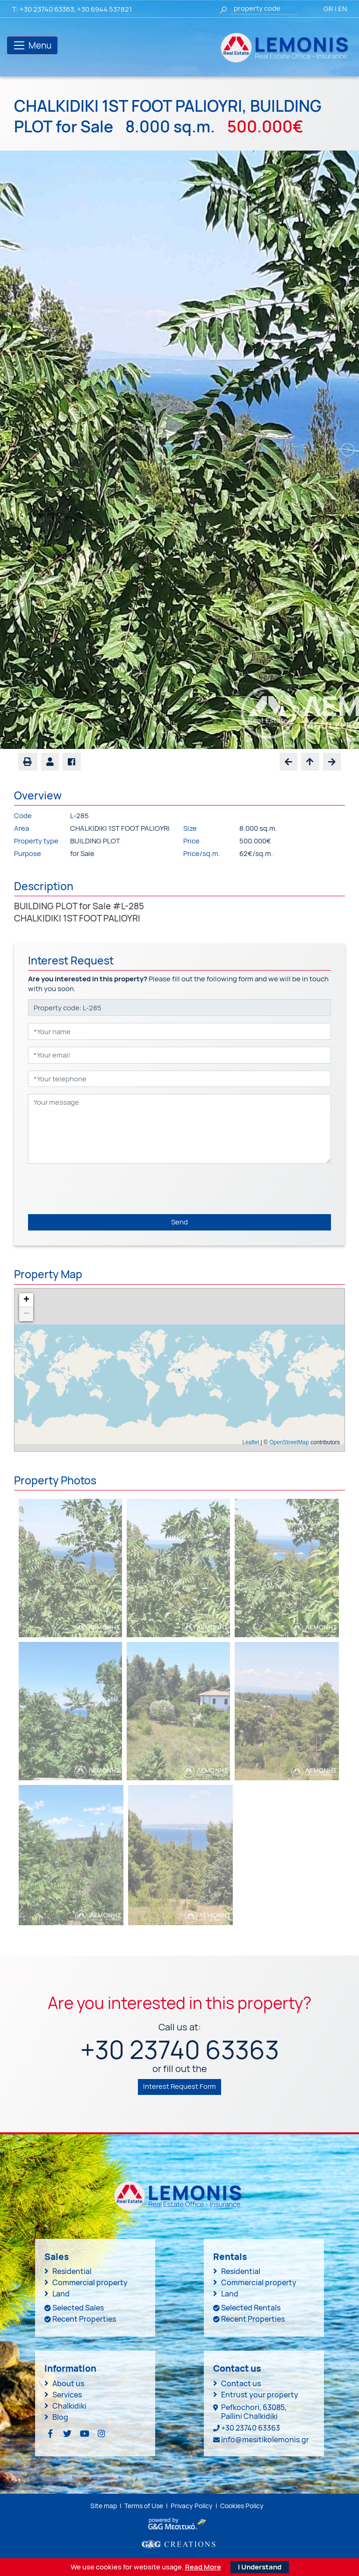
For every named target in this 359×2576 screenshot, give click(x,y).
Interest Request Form (179, 2086)
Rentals (230, 2257)
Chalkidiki (69, 2406)
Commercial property (90, 2282)
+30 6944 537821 (104, 9)
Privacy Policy (192, 2505)
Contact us (241, 2383)
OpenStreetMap (289, 1442)
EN (342, 9)
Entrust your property (259, 2394)
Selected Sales (78, 2308)
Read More (203, 2567)
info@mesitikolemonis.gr (265, 2439)
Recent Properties (84, 2319)
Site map (103, 2505)
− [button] (26, 1314)
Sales (56, 2257)
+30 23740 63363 (47, 9)
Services (67, 2394)
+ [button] (26, 1300)
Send (179, 1222)
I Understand (259, 2567)
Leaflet (250, 1442)
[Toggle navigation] (32, 45)
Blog (60, 2417)
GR (328, 9)
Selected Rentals (250, 2308)
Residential (72, 2271)
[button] (50, 761)
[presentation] (99, 1189)
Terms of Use (143, 2505)
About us (68, 2383)
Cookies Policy (242, 2505)
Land (61, 2293)
